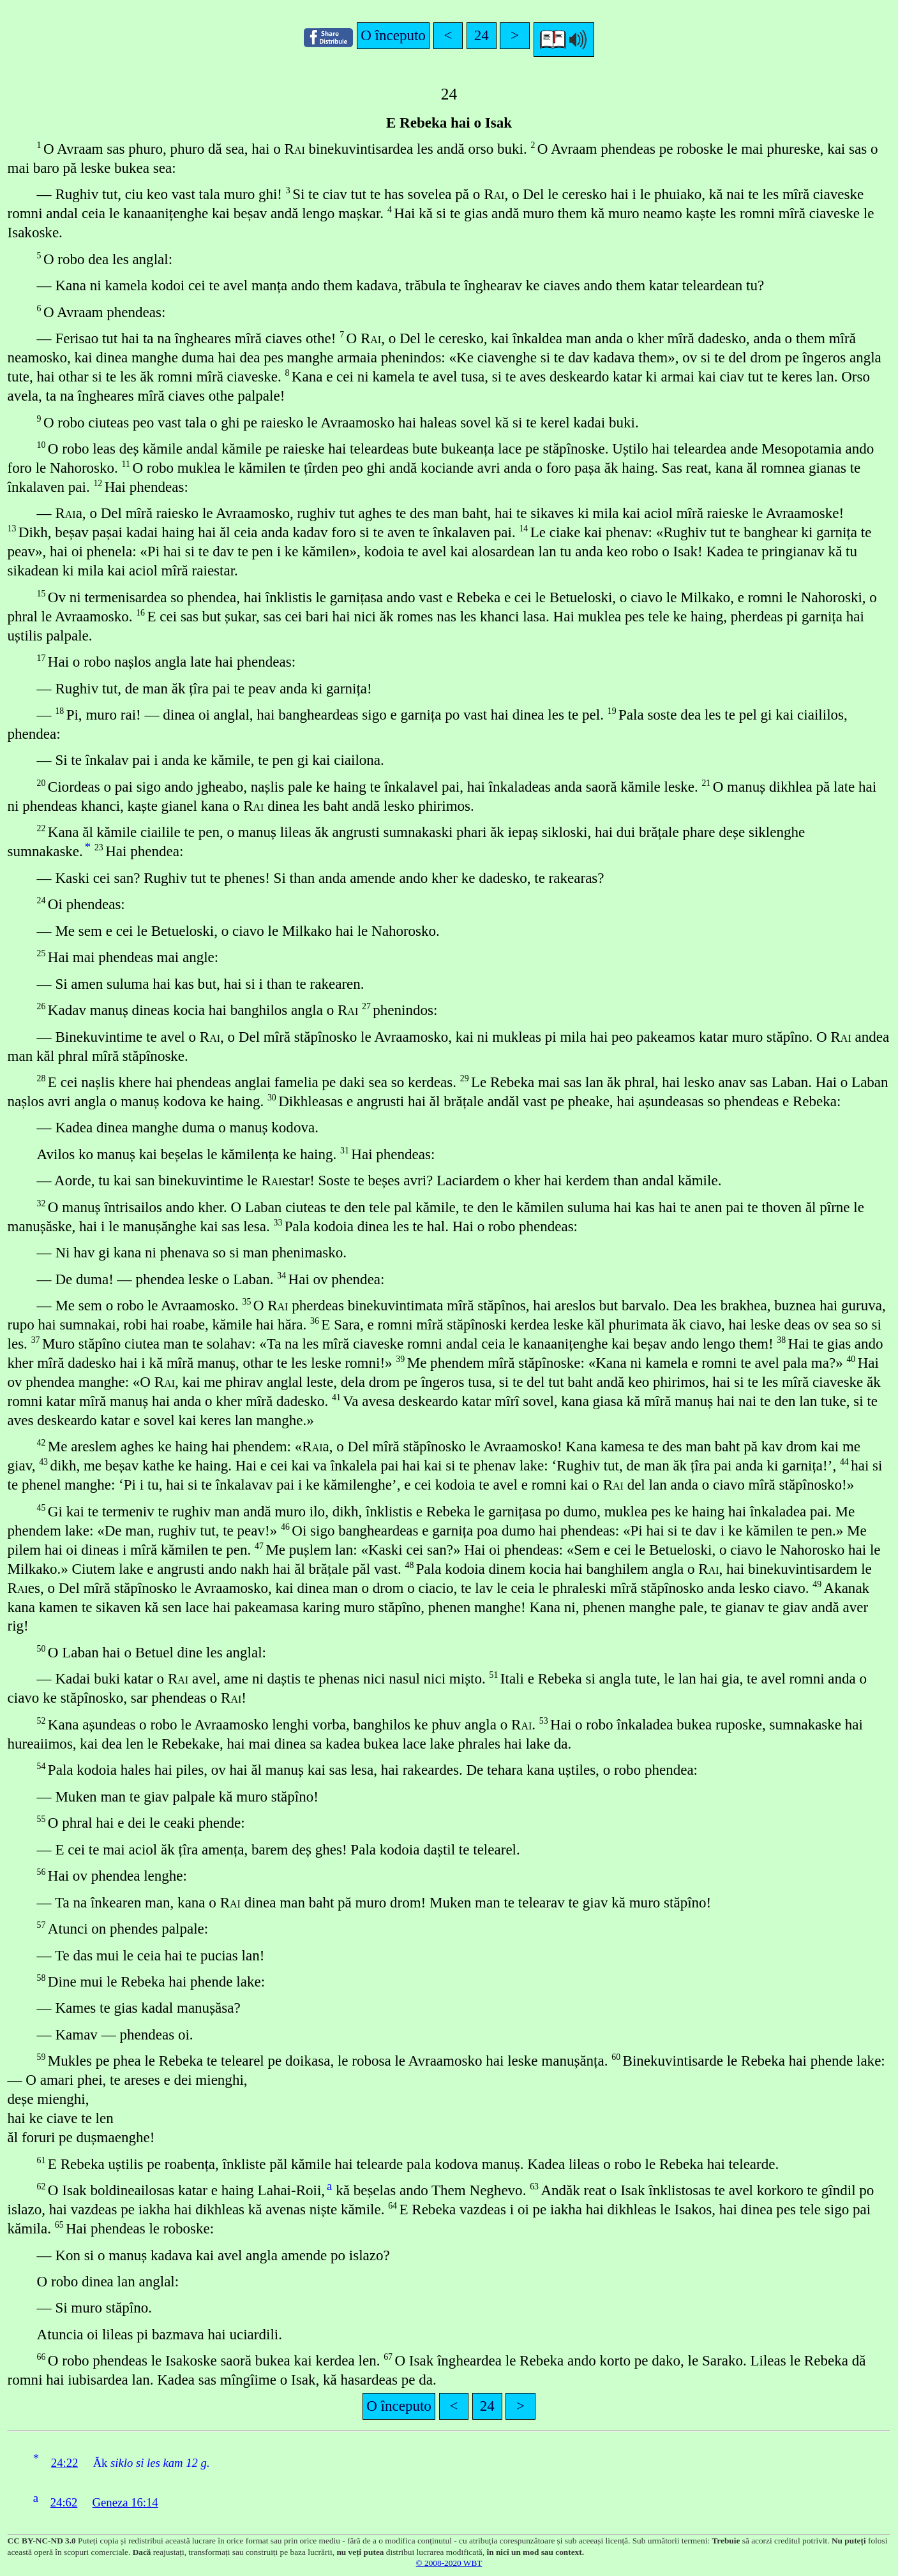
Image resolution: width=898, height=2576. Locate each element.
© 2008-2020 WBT (449, 2563)
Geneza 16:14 (125, 2502)
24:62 (64, 2502)
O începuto (393, 35)
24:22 (65, 2462)
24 (481, 35)
